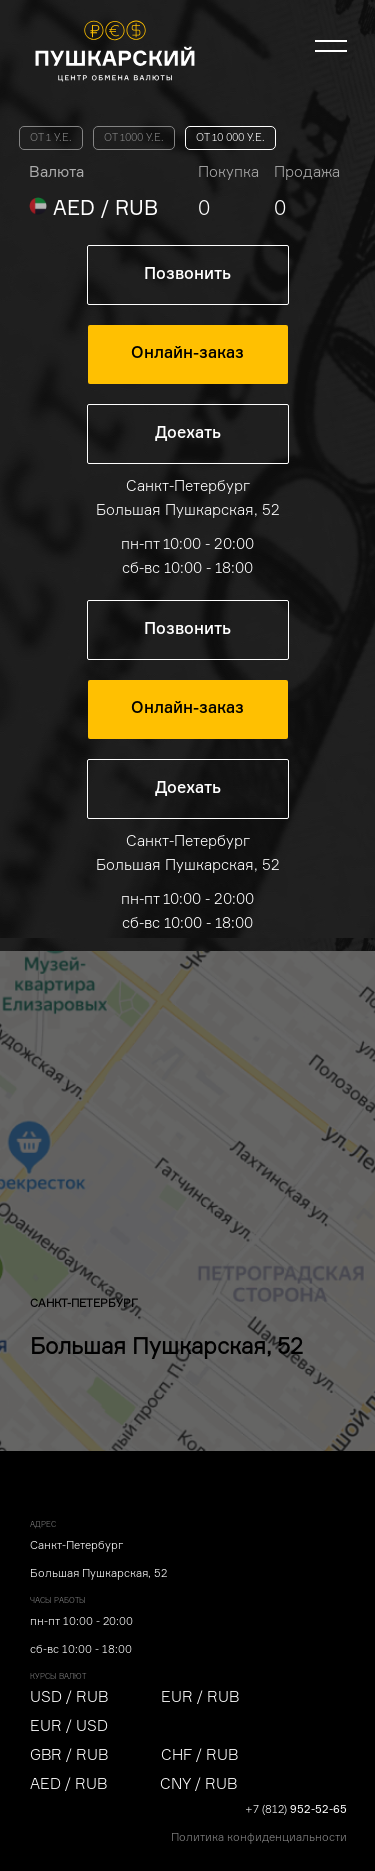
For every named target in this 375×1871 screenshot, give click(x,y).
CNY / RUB (198, 1783)
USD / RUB (69, 1696)
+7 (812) (296, 1809)
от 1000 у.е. (134, 137)
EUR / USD (69, 1725)
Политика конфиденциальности (259, 1837)
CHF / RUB (199, 1754)
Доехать (188, 434)
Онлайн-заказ (187, 354)
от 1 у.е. (51, 137)
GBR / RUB (69, 1754)
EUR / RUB (200, 1696)
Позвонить (187, 275)
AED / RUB (68, 1783)
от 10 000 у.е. (230, 137)
